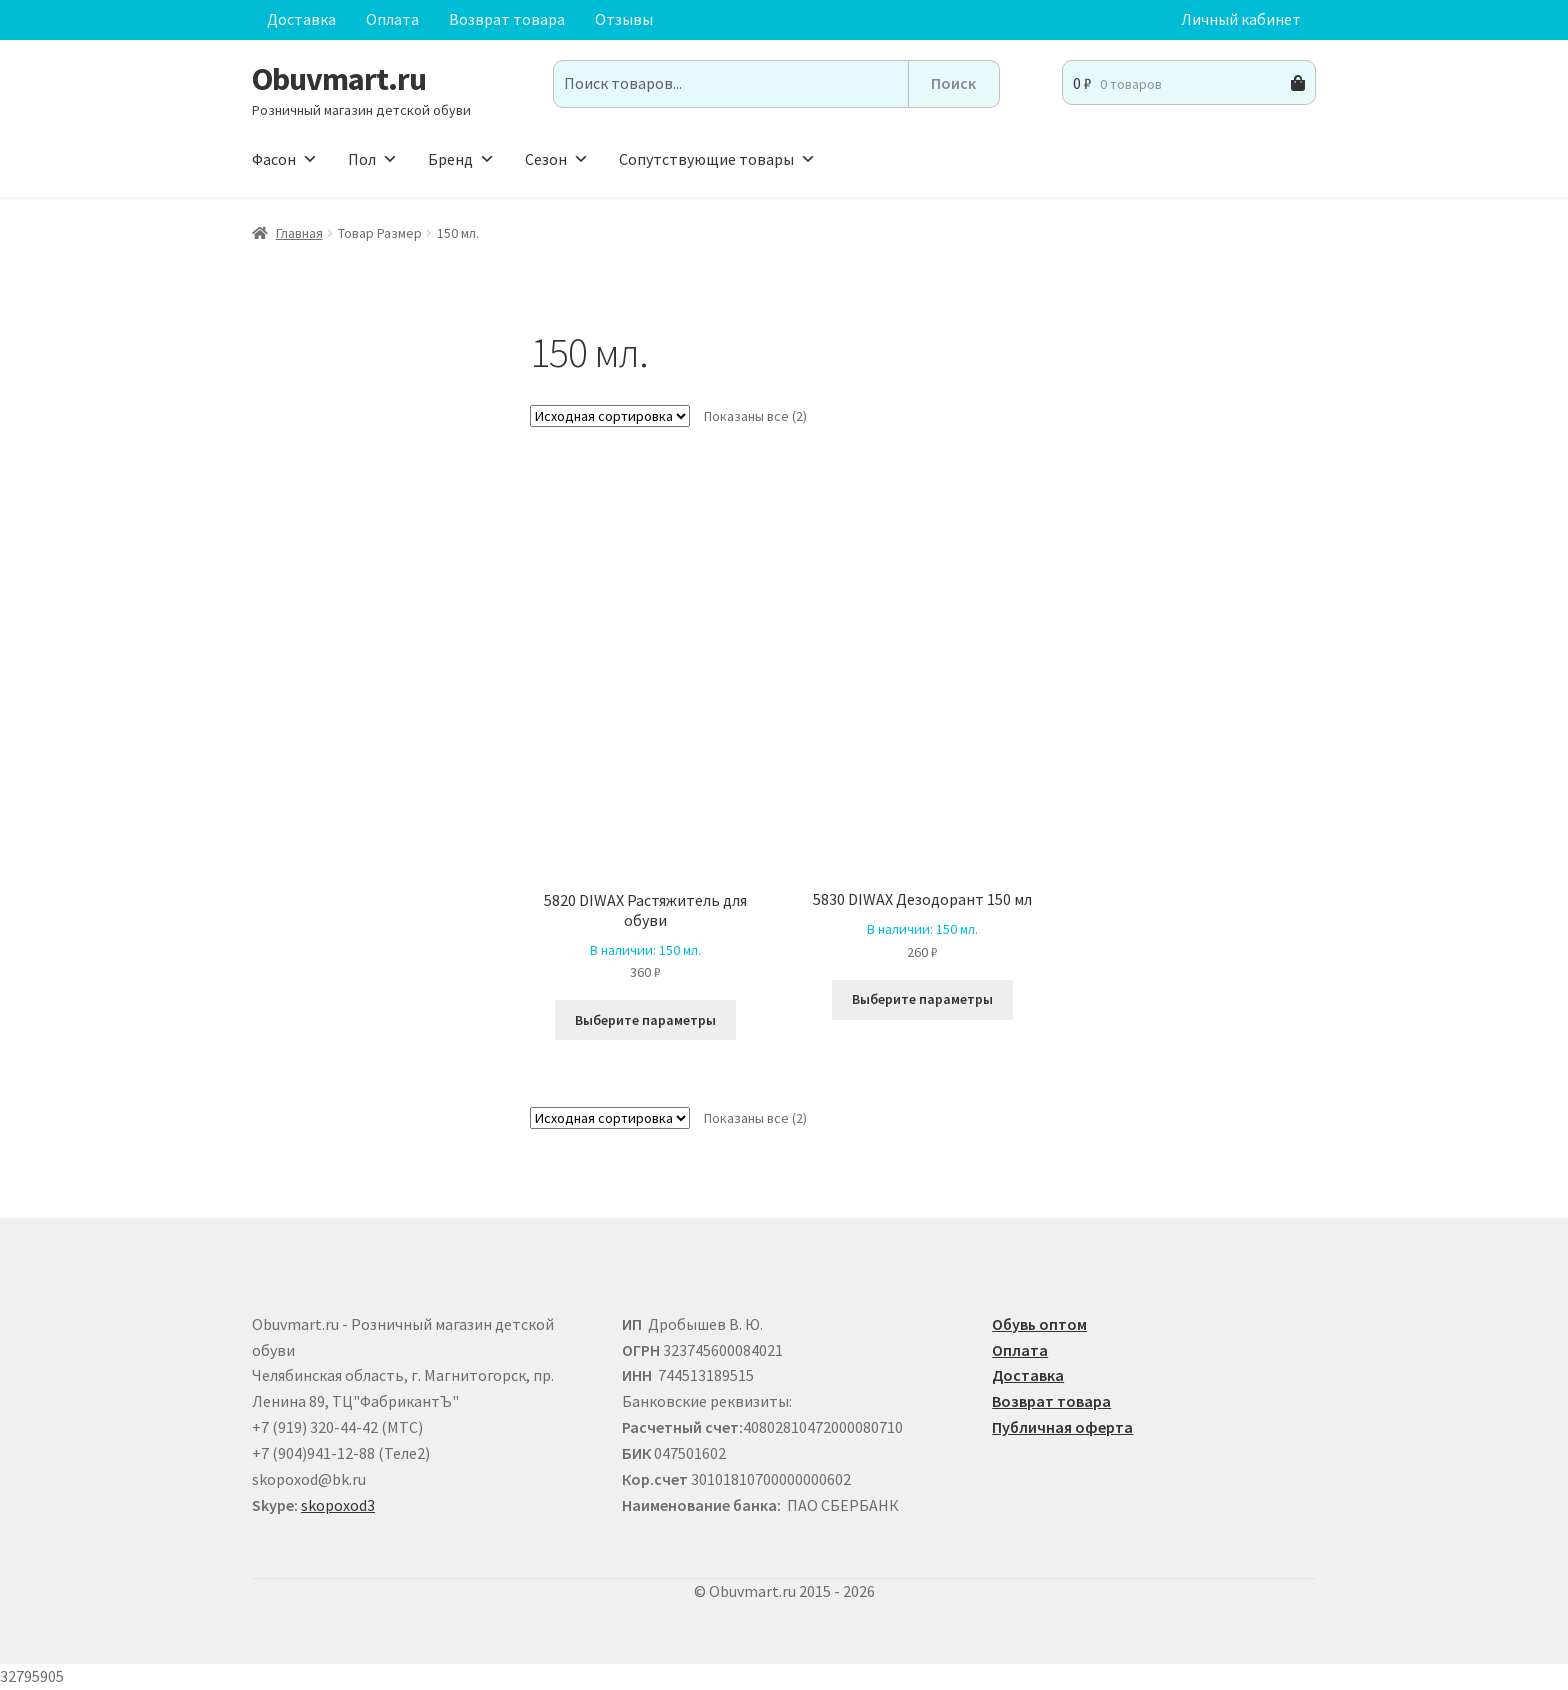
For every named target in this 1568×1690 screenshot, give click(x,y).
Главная (299, 233)
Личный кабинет (1241, 19)
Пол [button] (373, 159)
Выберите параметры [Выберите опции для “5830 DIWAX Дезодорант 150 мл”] (922, 999)
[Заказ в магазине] (610, 416)
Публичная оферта (1062, 1427)
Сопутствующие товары (717, 159)
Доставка (301, 19)
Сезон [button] (557, 159)
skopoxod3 (338, 1505)
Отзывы (624, 19)
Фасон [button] (285, 159)
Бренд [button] (461, 159)
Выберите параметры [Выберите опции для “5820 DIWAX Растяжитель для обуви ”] (645, 1020)
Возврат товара (507, 19)
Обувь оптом (1039, 1324)
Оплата (392, 19)
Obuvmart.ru (339, 79)
